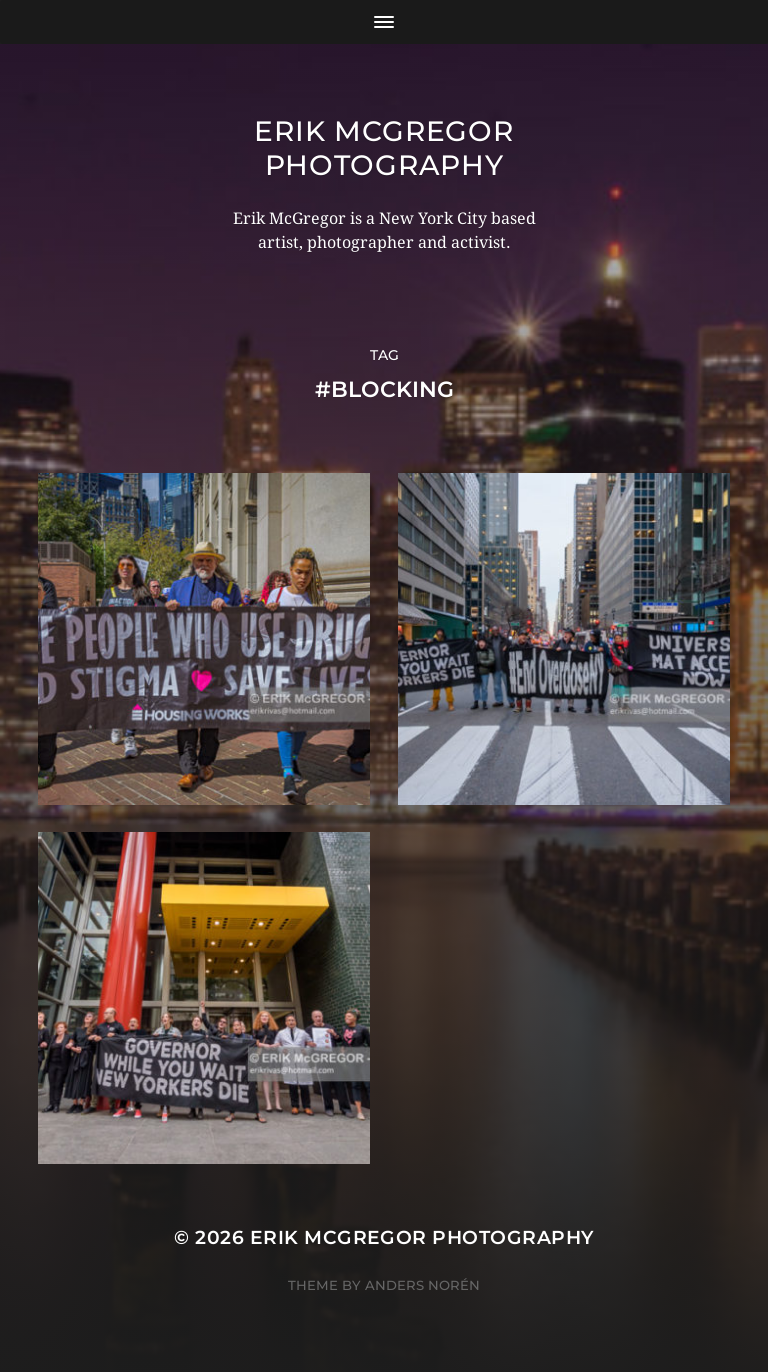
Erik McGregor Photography (383, 148)
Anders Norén (422, 1285)
